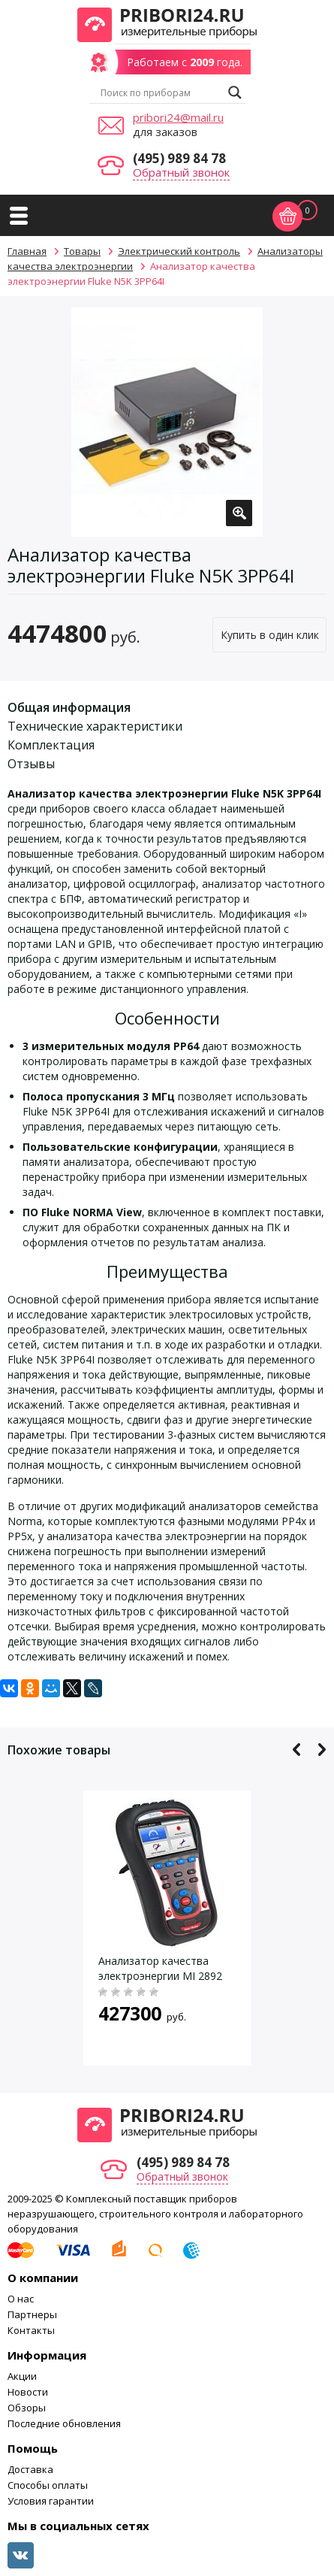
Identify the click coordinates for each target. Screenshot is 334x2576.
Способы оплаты (48, 2485)
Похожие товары (59, 1750)
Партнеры (32, 2314)
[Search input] (161, 92)
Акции (22, 2376)
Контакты (31, 2330)
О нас (21, 2298)
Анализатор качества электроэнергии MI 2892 (160, 1968)
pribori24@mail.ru (178, 117)
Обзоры (27, 2407)
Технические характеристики (95, 726)
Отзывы (31, 763)
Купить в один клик (270, 635)
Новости (28, 2392)
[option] (167, 422)
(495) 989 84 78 (179, 158)
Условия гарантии (51, 2501)
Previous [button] (296, 1749)
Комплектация (51, 745)
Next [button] (321, 1749)
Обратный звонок (181, 172)
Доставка (30, 2469)
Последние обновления (64, 2423)
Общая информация (69, 707)
